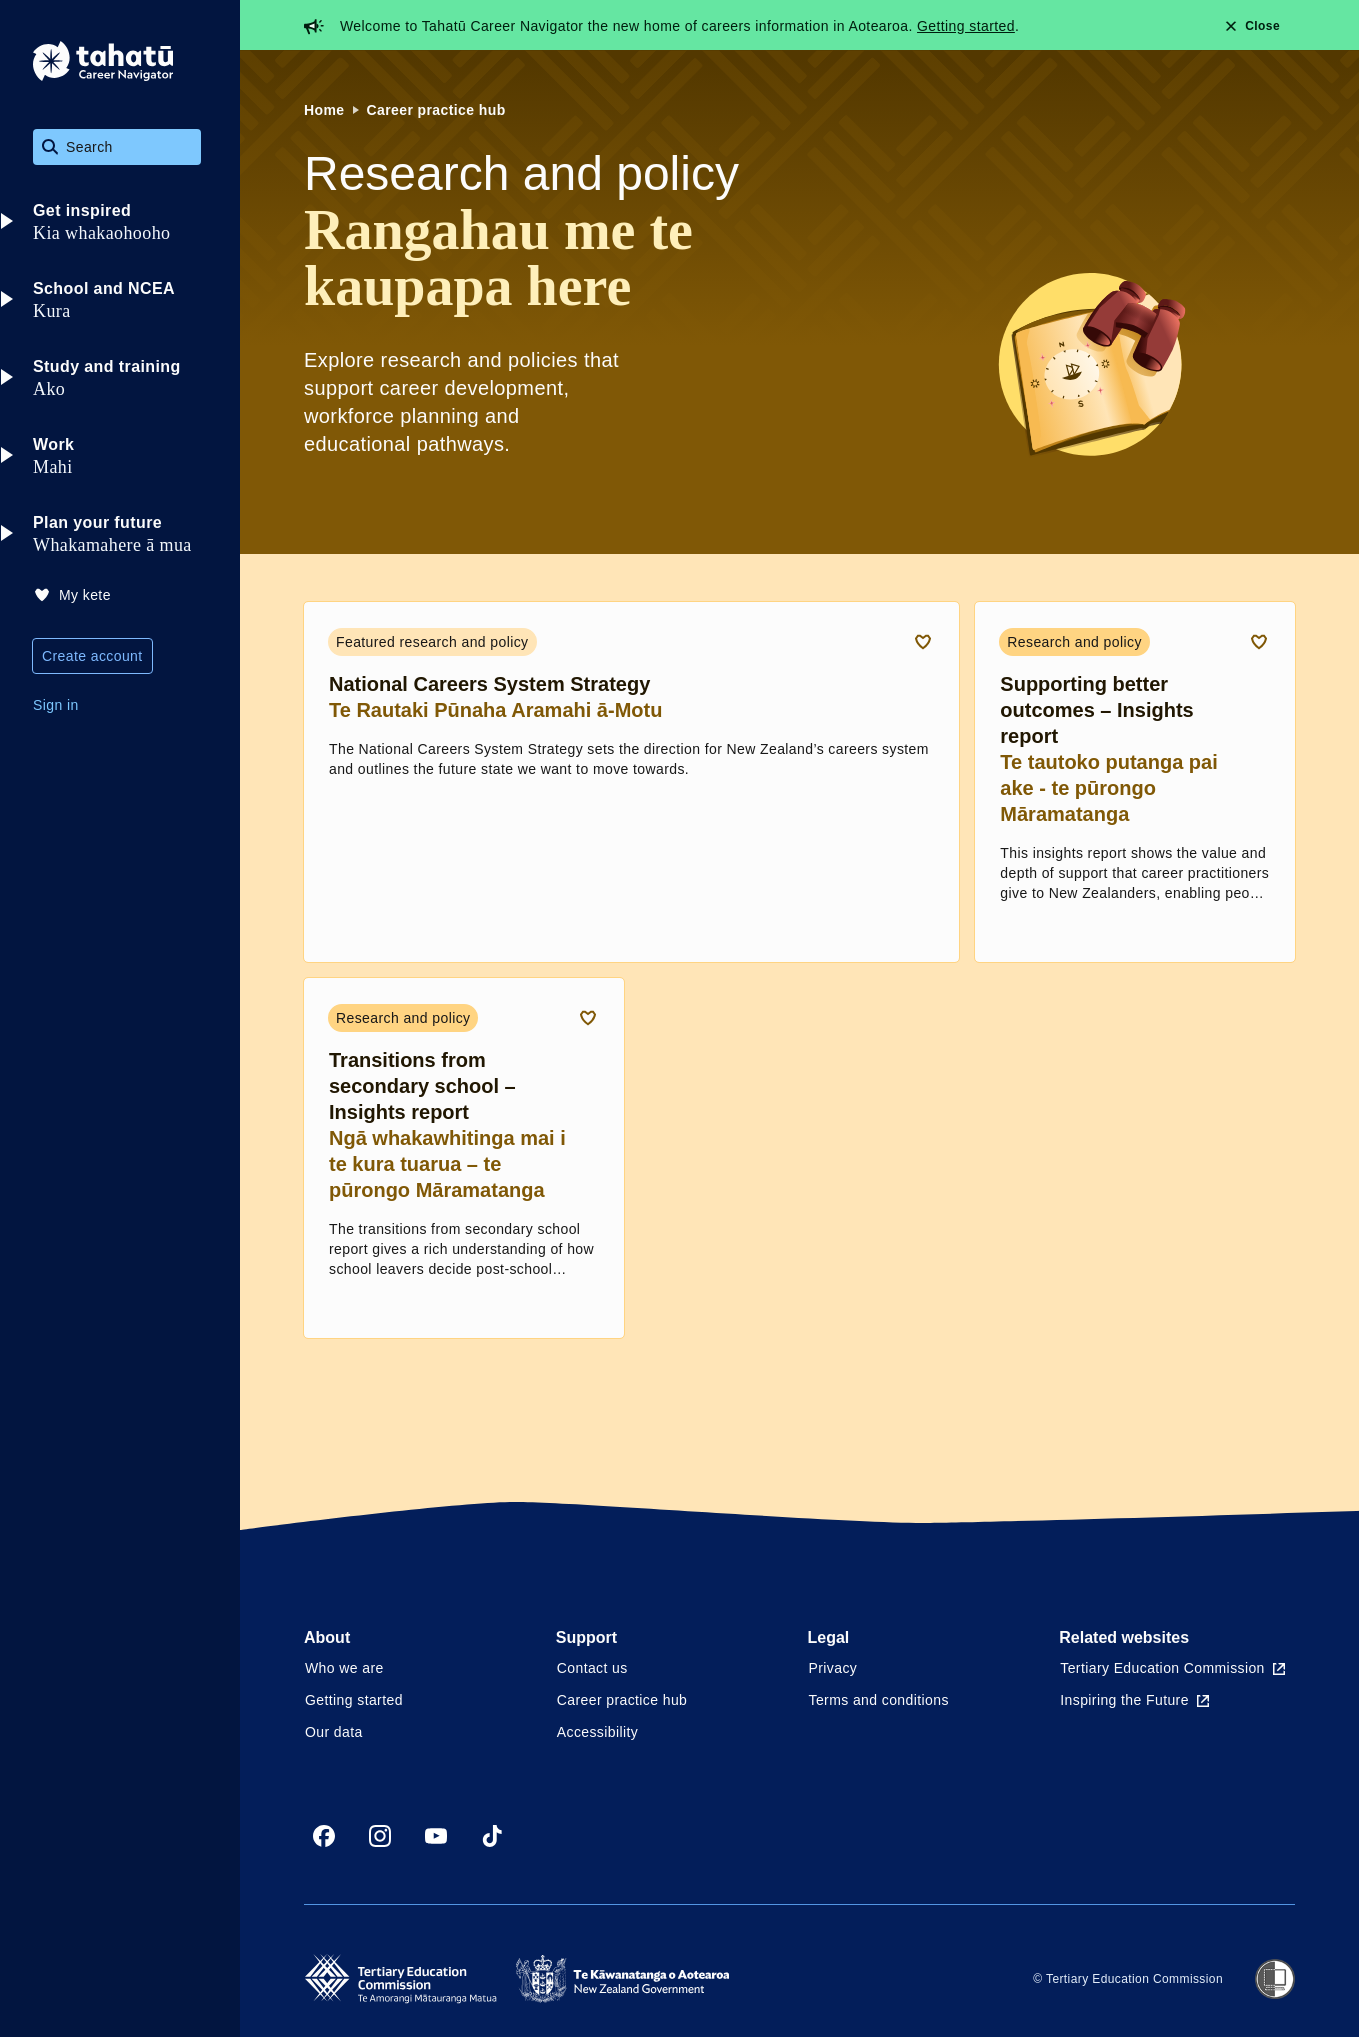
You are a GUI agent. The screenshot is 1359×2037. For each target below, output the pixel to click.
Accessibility (597, 1732)
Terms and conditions (879, 1700)
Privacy (833, 1668)
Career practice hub (436, 110)
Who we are (344, 1668)
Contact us (592, 1668)
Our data (334, 1732)
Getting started (966, 26)
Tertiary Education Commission (1172, 1668)
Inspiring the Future (1134, 1700)
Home (324, 110)
